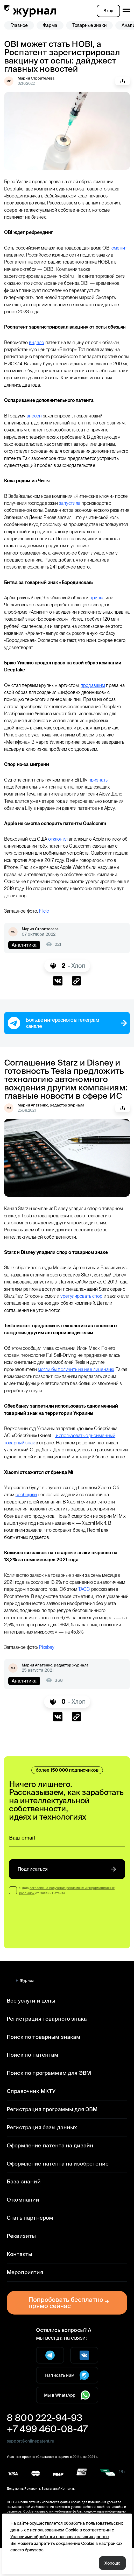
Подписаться (67, 1897)
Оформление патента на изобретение (54, 2191)
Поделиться (122, 81)
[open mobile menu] (126, 10)
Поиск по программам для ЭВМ (46, 2101)
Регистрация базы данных (39, 2155)
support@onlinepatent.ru (30, 2469)
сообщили (27, 1515)
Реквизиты (20, 2264)
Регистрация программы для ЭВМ (49, 2137)
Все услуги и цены (30, 2028)
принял (101, 611)
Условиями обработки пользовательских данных (57, 2536)
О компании (22, 2228)
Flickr (48, 925)
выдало (38, 349)
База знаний (22, 2209)
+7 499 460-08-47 (44, 2456)
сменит (12, 254)
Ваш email (21, 1866)
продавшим (97, 699)
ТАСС (118, 1610)
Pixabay (50, 1675)
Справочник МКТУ (29, 2119)
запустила (86, 517)
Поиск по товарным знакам (41, 2065)
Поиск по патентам (30, 2083)
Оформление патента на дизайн (47, 2173)
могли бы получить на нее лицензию (79, 1383)
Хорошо (112, 2563)
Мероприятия (24, 2300)
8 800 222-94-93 (41, 2445)
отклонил (61, 852)
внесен (35, 422)
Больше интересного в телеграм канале (67, 1037)
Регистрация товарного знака (43, 2046)
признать (103, 793)
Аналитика (23, 958)
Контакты (18, 2282)
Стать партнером (28, 2246)
